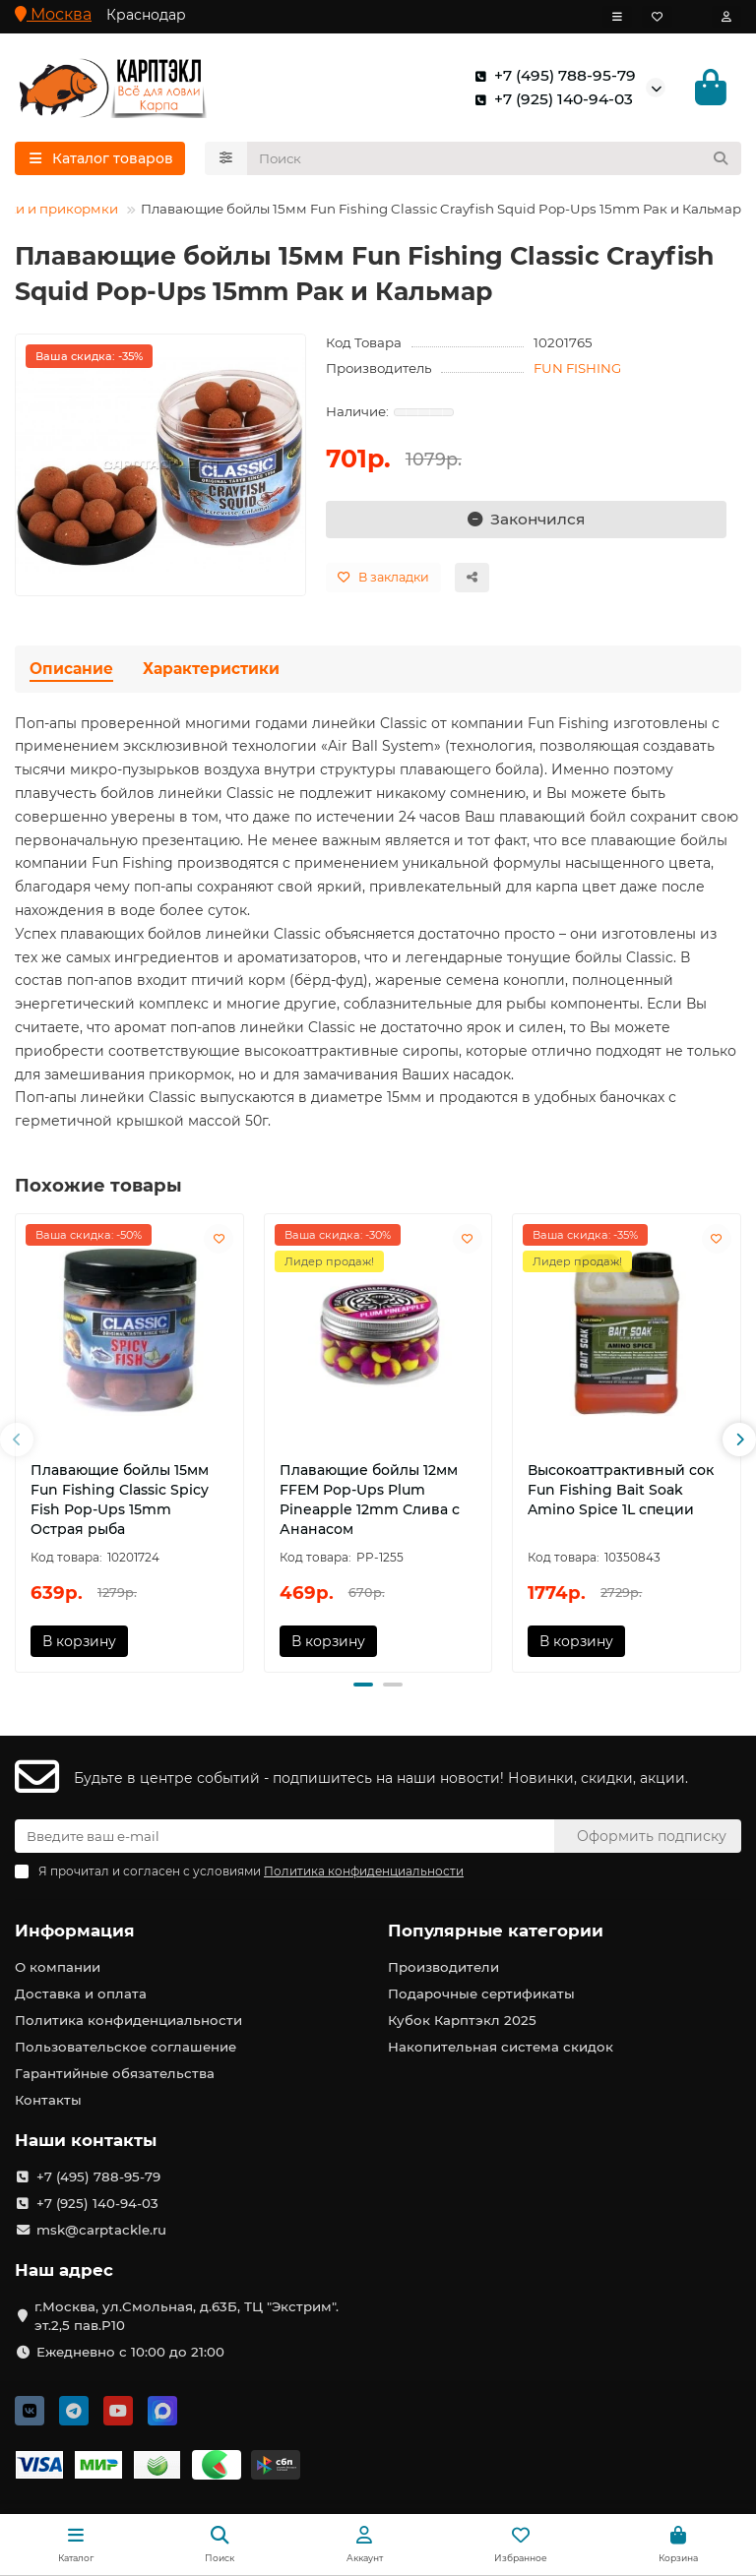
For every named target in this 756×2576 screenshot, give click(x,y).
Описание (71, 668)
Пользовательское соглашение (125, 2047)
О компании (57, 1967)
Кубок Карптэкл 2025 (462, 2020)
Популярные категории (495, 1930)
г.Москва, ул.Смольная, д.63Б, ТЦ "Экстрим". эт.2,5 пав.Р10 (186, 2316)
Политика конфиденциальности (128, 2020)
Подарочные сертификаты (481, 1993)
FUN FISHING (577, 369)
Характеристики (211, 668)
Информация (75, 1930)
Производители (443, 1967)
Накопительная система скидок (500, 2047)
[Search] (494, 159)
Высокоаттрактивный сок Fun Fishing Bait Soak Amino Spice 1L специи (621, 1489)
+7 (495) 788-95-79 (551, 76)
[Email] (284, 1836)
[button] (16, 1440)
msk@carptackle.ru (101, 2230)
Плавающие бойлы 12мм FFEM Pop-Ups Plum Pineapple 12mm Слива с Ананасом (370, 1499)
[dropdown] (617, 17)
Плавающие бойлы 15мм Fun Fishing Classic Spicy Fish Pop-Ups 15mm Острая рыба (120, 1499)
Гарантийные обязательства (115, 2073)
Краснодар (146, 15)
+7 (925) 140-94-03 (550, 99)
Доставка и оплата (81, 1993)
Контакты (48, 2100)
